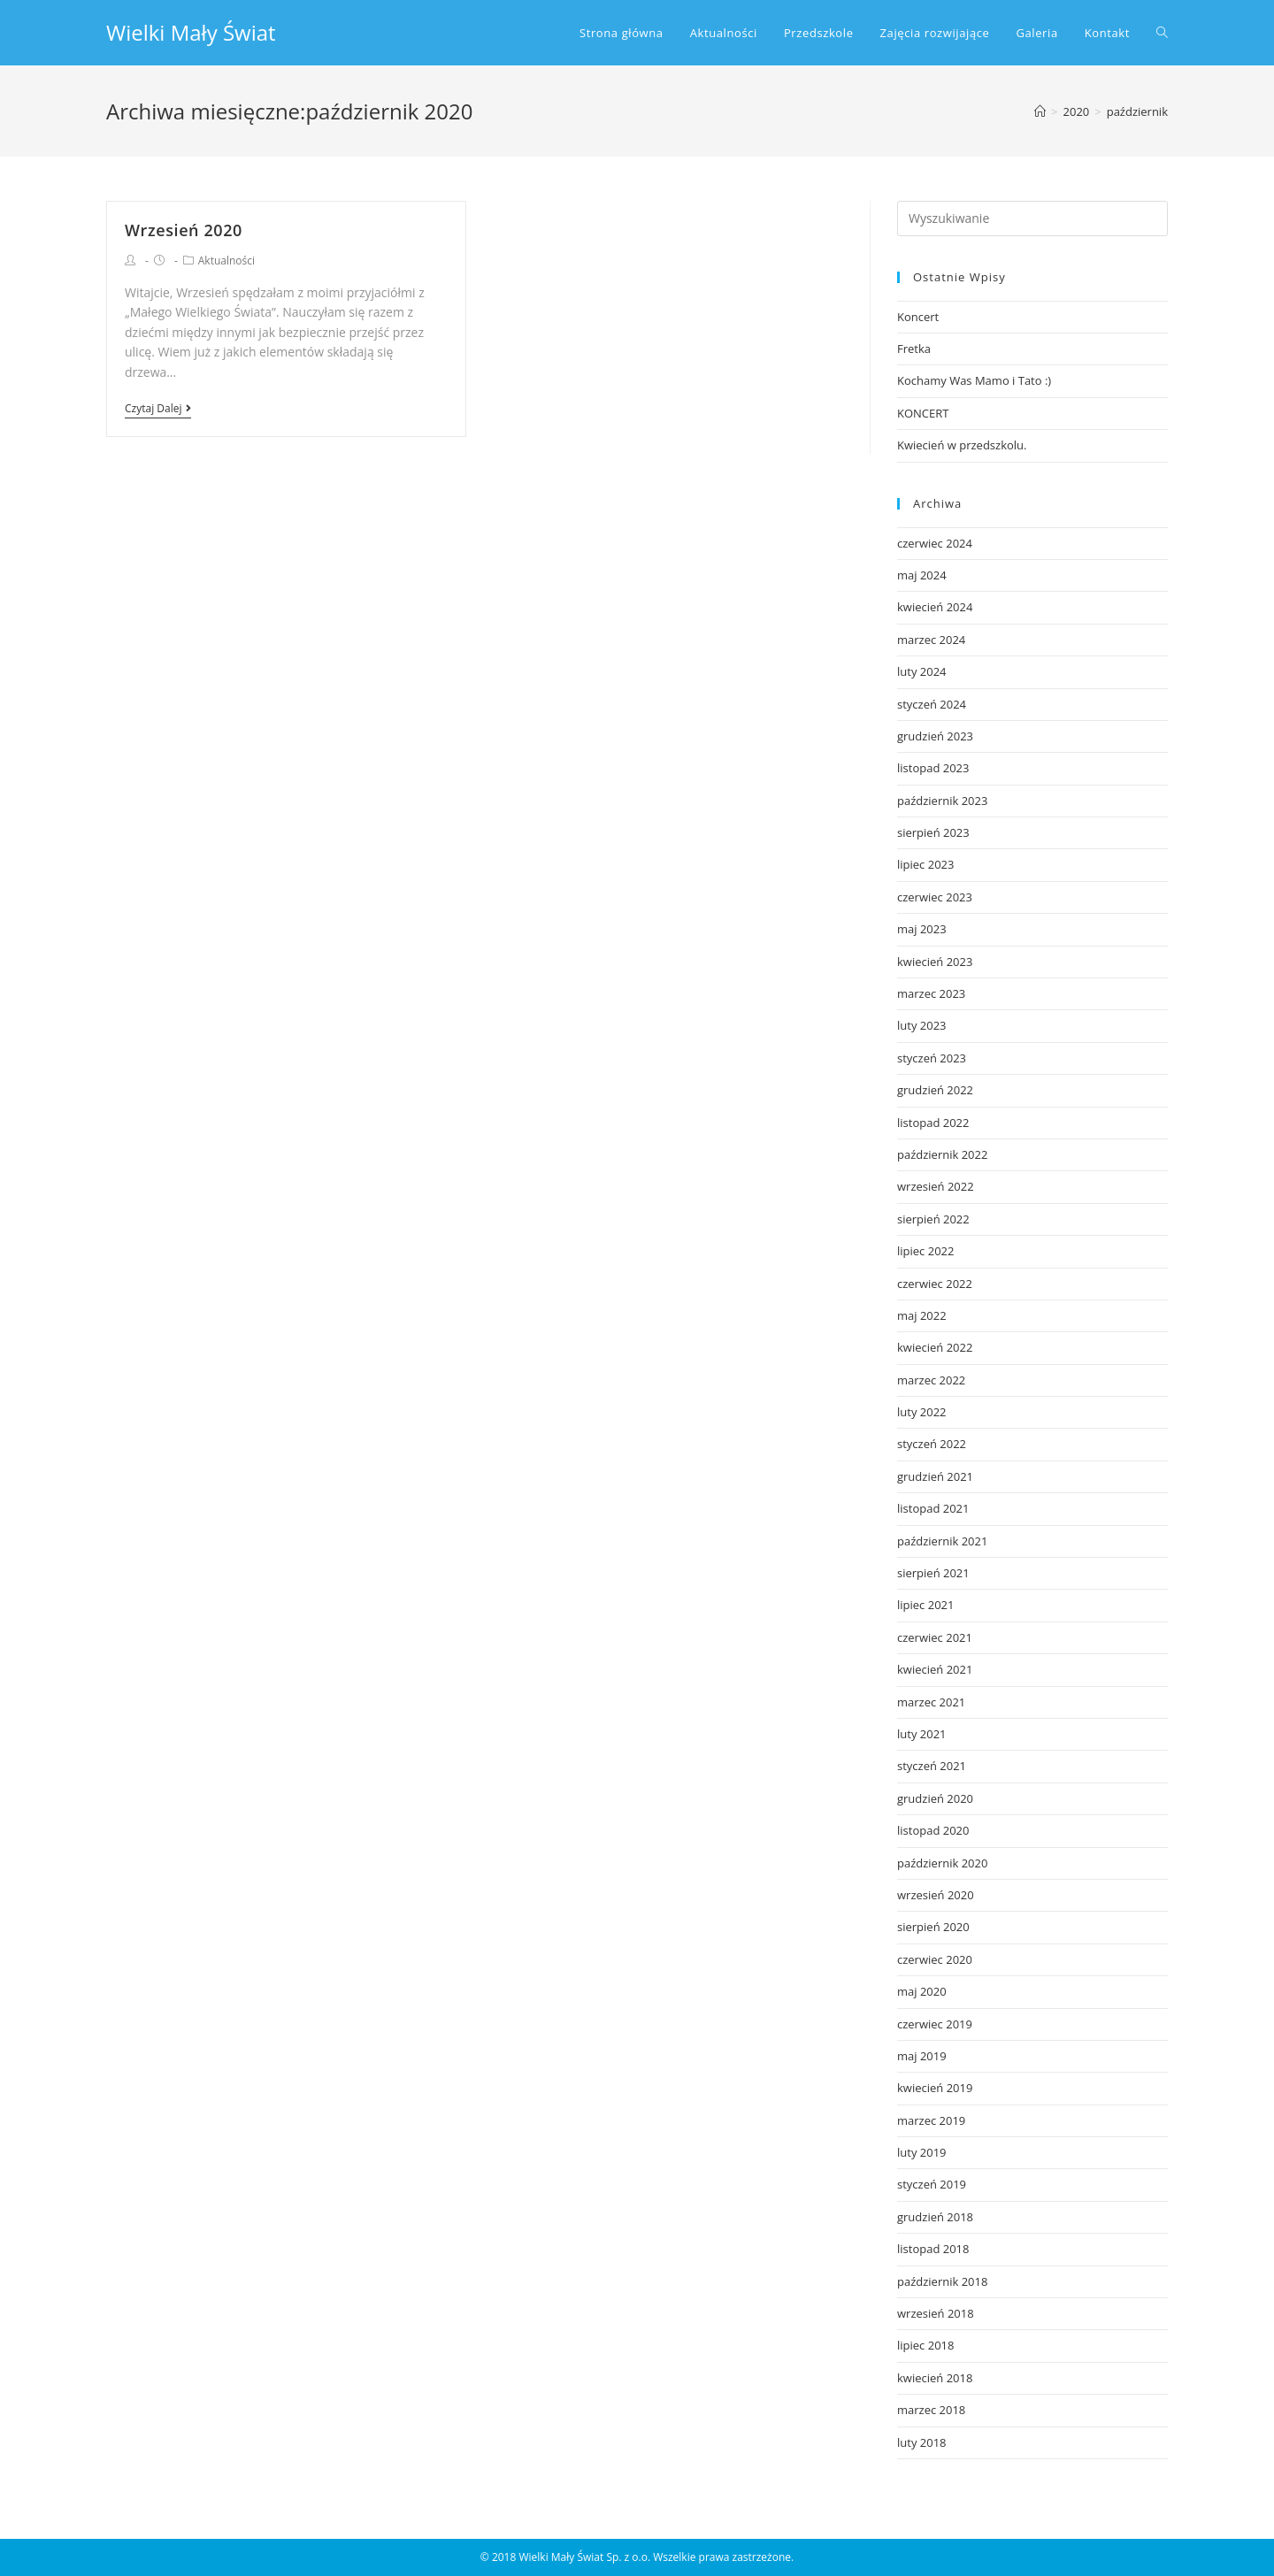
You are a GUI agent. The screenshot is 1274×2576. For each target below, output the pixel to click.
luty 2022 (922, 1412)
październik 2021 (942, 1541)
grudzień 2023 (935, 736)
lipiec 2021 (925, 1605)
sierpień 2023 (933, 832)
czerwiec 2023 (934, 897)
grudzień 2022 (935, 1090)
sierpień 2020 (933, 1927)
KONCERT (922, 413)
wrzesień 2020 (935, 1895)
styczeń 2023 (931, 1058)
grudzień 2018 (935, 2217)
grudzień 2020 (935, 1798)
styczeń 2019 (931, 2184)
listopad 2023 (933, 768)
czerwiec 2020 (934, 1959)
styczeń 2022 (931, 1444)
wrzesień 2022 (935, 1186)
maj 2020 (922, 1991)
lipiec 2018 (925, 2345)
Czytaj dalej (158, 409)
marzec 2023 (931, 993)
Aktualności (226, 260)
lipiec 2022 (925, 1251)
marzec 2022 (931, 1380)
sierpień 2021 (933, 1573)
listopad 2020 (933, 1830)
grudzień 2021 (935, 1476)
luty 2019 (922, 2152)
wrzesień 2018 (935, 2313)
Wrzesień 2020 (183, 230)
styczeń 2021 (931, 1766)
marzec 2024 (931, 640)
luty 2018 (922, 2442)
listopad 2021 (933, 1508)
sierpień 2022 (933, 1219)
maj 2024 (922, 575)
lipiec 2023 (925, 864)
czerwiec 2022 (934, 1284)
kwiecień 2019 (934, 2088)
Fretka (914, 348)
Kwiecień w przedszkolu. (961, 445)
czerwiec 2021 (934, 1637)
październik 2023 (942, 801)
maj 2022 (922, 1315)
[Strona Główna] (1040, 111)
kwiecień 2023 (934, 962)
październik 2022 (942, 1154)
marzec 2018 (931, 2410)
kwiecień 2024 (934, 607)
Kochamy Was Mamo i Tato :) (974, 380)
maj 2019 (922, 2056)
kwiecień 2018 (934, 2378)
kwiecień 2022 (934, 1347)
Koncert (918, 317)
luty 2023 (922, 1025)
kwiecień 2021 (934, 1669)
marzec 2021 (931, 1702)
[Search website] (1162, 32)
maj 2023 (922, 929)
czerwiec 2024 (934, 543)
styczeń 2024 (931, 704)
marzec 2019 (931, 2120)
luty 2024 (922, 671)
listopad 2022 (933, 1123)
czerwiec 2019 (934, 2024)
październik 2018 (942, 2281)
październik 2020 (942, 1863)
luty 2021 (922, 1734)
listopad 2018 (933, 2249)
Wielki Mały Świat (191, 32)
